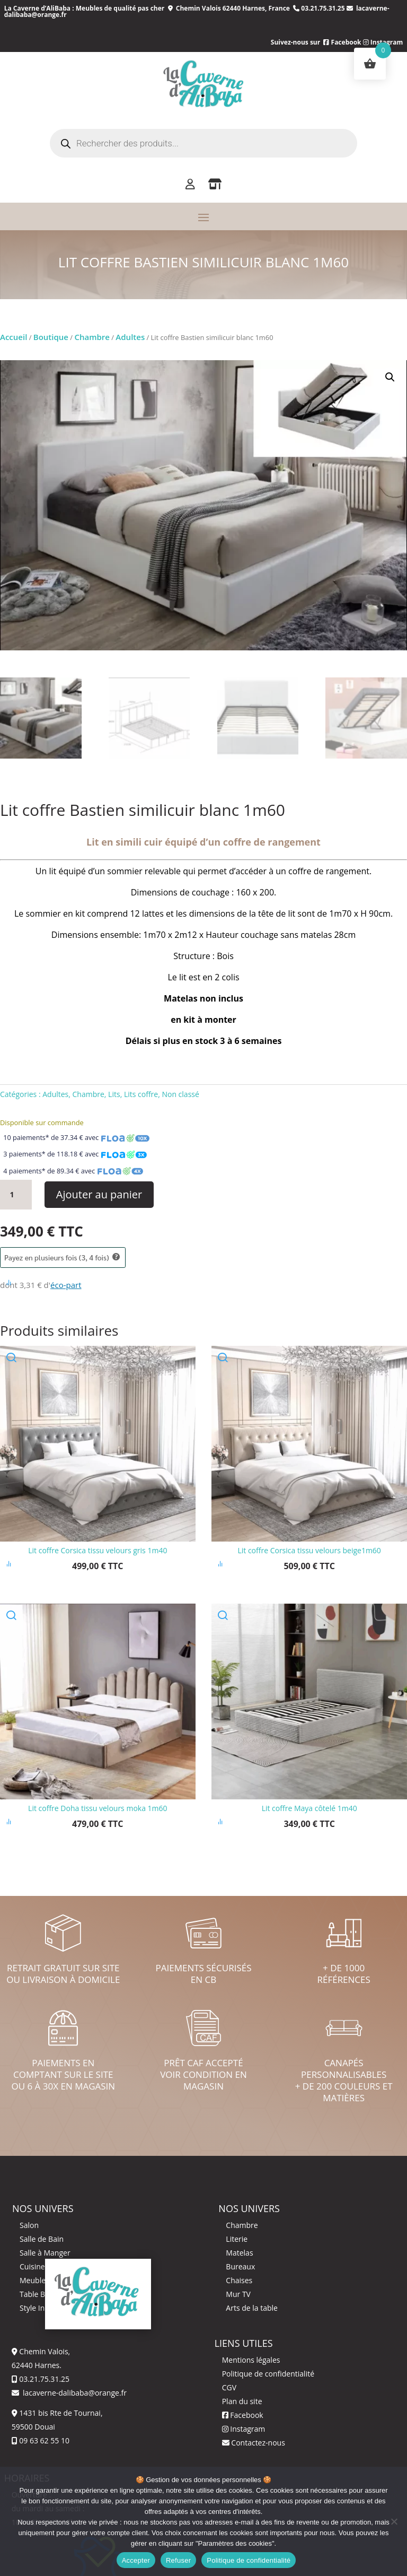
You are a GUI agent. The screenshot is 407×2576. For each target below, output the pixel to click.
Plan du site (242, 2401)
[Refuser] (393, 2521)
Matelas (239, 2253)
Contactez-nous (253, 2443)
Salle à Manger (45, 2253)
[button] (390, 377)
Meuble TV (38, 2280)
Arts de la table (252, 2308)
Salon (29, 2225)
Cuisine (32, 2266)
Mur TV (238, 2294)
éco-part (65, 1285)
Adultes (130, 337)
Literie (236, 2239)
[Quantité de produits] (16, 1194)
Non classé (180, 1094)
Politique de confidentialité (268, 2374)
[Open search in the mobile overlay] (203, 143)
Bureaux (240, 2266)
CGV (229, 2387)
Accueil (13, 337)
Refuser (178, 2560)
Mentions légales (251, 2360)
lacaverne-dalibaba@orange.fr (74, 2393)
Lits (114, 1094)
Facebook (342, 42)
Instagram (244, 2429)
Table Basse (40, 2294)
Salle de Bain (42, 2239)
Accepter (136, 2560)
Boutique (50, 337)
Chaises (239, 2280)
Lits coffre (141, 1094)
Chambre (92, 337)
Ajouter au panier (99, 1194)
